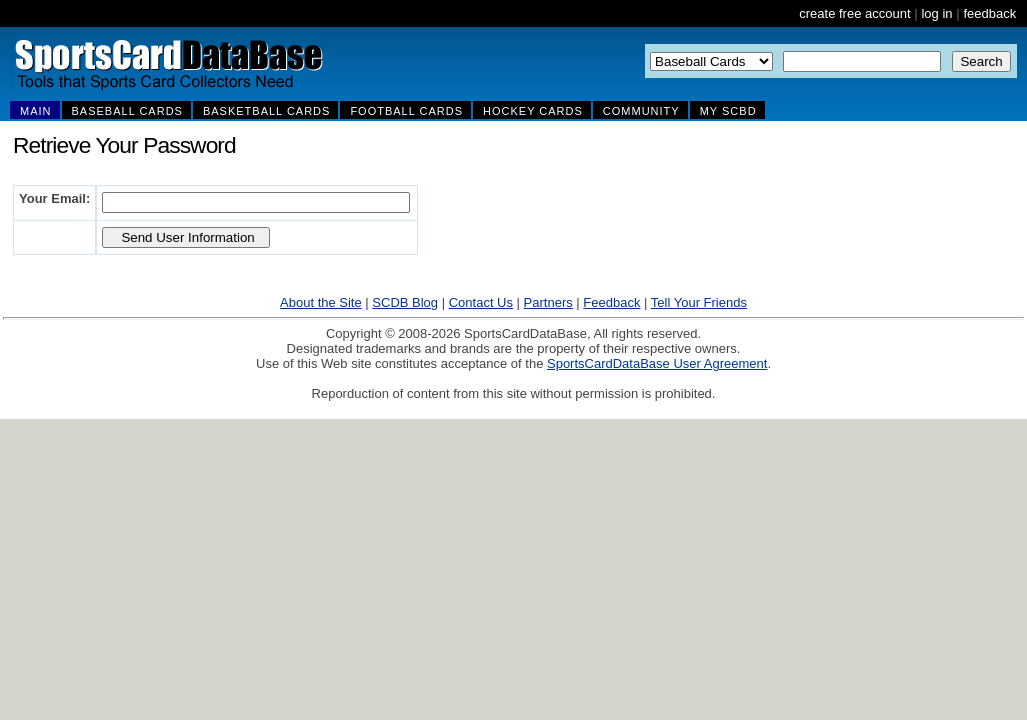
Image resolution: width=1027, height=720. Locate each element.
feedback (989, 13)
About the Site (321, 302)
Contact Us (481, 302)
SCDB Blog (405, 302)
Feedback (611, 302)
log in (936, 13)
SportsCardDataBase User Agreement (657, 363)
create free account (854, 13)
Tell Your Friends (699, 302)
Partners (548, 302)
